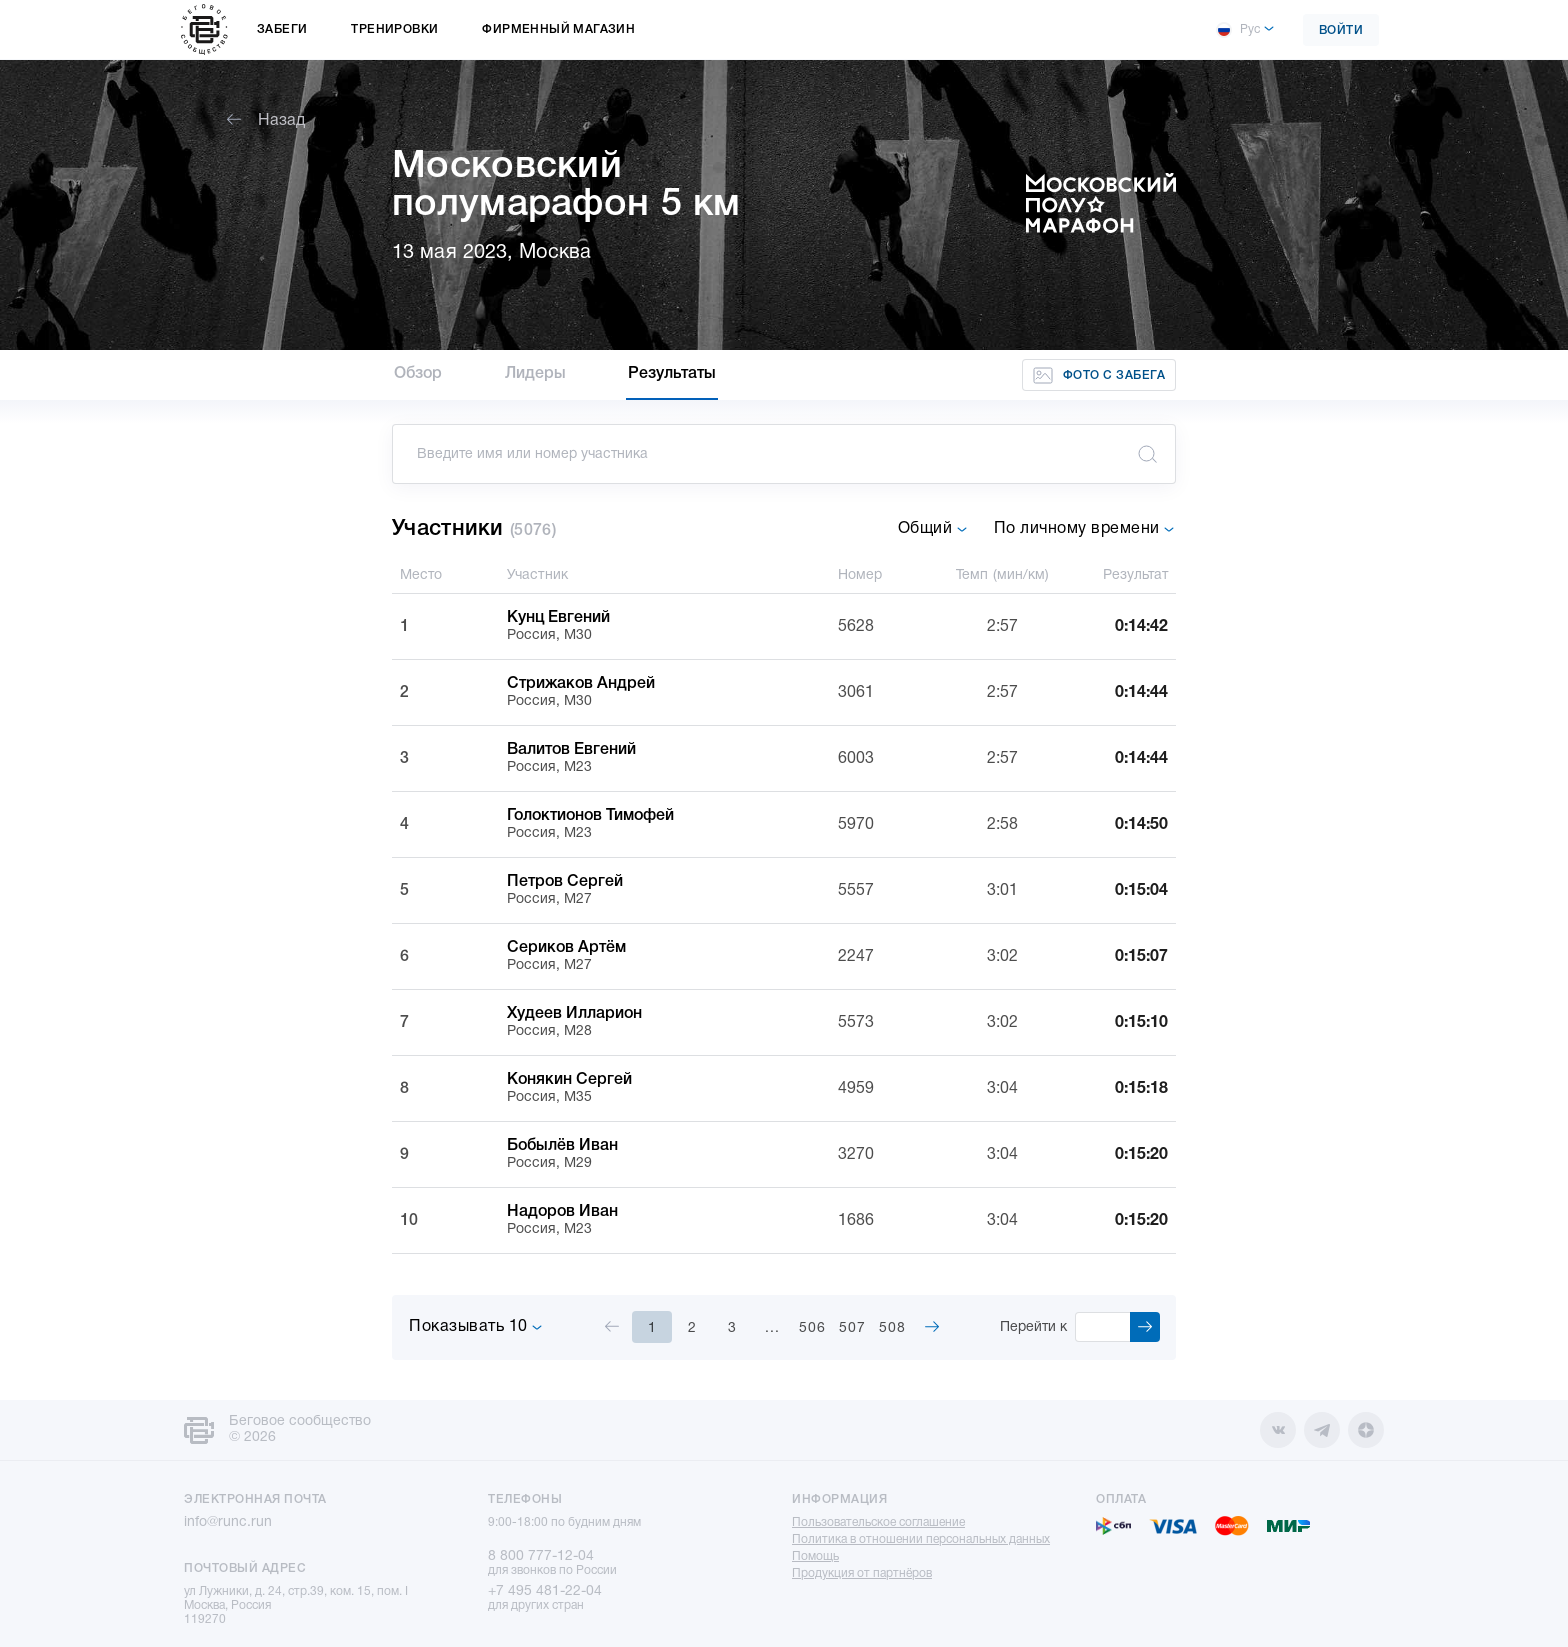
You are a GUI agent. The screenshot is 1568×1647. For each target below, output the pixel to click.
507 (852, 1328)
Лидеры (536, 374)
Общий (933, 529)
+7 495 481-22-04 (545, 1591)
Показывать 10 (476, 1327)
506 (812, 1328)
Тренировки (394, 29)
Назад (266, 121)
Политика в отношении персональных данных (921, 1539)
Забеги (282, 29)
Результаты (672, 374)
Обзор (418, 374)
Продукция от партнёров (862, 1573)
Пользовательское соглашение (878, 1522)
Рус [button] (1238, 30)
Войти (1341, 30)
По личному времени (1085, 529)
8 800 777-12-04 (541, 1556)
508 (892, 1328)
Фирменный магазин (558, 29)
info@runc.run (228, 1522)
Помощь (815, 1556)
